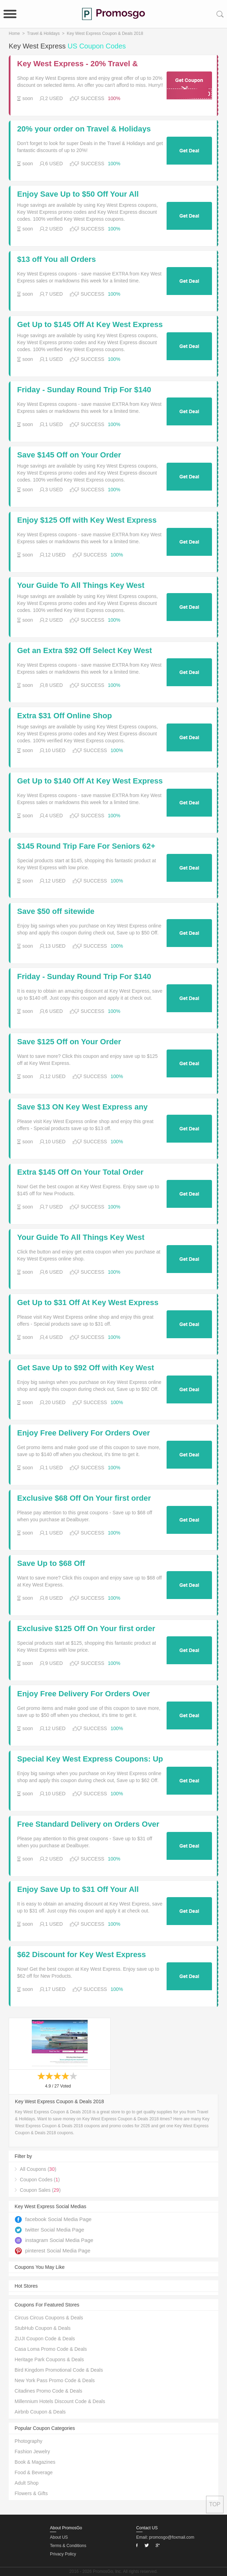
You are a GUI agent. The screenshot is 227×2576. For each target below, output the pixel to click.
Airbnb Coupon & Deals (40, 2412)
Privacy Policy (63, 2554)
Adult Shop (27, 2483)
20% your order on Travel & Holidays (84, 129)
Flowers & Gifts (31, 2493)
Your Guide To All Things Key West (81, 585)
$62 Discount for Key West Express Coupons (81, 1954)
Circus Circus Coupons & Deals (49, 2317)
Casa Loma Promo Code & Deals (51, 2349)
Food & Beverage (34, 2472)
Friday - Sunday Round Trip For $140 (84, 390)
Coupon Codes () (40, 2179)
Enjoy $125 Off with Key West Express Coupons (86, 520)
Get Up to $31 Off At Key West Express (88, 1302)
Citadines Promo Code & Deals (48, 2391)
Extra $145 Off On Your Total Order (80, 1172)
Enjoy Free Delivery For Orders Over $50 (83, 1694)
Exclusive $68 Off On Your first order (84, 1498)
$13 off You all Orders (56, 259)
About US (59, 2537)
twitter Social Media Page (49, 2230)
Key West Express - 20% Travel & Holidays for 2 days (77, 64)
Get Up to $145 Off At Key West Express (90, 324)
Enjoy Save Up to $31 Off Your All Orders (78, 1889)
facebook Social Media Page (53, 2219)
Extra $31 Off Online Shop (64, 716)
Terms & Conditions (68, 2545)
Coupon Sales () (40, 2190)
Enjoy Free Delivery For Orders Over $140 (83, 1433)
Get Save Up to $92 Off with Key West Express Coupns (85, 1368)
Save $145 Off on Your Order (69, 455)
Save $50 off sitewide (55, 911)
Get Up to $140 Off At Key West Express (90, 781)
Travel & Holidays (43, 33)
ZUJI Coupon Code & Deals (45, 2338)
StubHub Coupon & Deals (43, 2328)
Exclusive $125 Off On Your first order (86, 1628)
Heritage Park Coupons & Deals (49, 2359)
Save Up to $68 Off (51, 1563)
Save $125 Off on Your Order (69, 1042)
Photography (28, 2441)
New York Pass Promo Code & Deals (55, 2380)
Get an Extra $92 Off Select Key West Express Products (84, 650)
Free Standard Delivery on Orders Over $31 (88, 1824)
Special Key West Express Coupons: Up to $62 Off (90, 1759)
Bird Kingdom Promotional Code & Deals (59, 2370)
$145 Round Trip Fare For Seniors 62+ (86, 846)
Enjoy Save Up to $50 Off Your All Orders (78, 194)
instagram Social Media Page (54, 2240)
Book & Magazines (35, 2462)
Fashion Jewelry (32, 2451)
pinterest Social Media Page (52, 2250)
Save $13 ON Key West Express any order (82, 1107)
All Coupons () (38, 2169)
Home (14, 33)
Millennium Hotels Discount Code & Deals (60, 2401)
